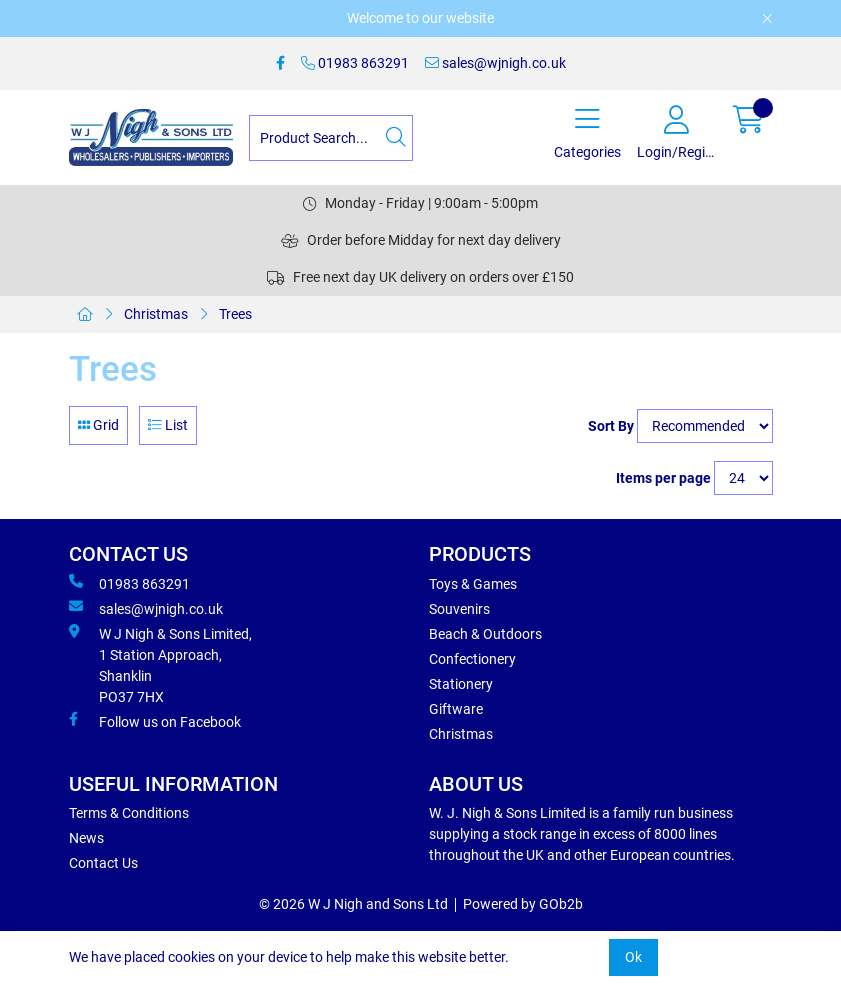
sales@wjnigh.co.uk (495, 63)
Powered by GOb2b (523, 904)
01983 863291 (355, 63)
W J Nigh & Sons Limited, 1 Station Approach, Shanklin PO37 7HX (160, 664)
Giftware (456, 709)
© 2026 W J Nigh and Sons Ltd (353, 904)
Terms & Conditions (129, 813)
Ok (633, 957)
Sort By (611, 426)
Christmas (156, 314)
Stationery (461, 684)
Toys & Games (473, 584)
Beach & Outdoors (485, 634)
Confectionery (472, 659)
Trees (235, 314)
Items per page (663, 478)
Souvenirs (459, 609)
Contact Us (103, 863)
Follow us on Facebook (155, 721)
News (86, 838)
